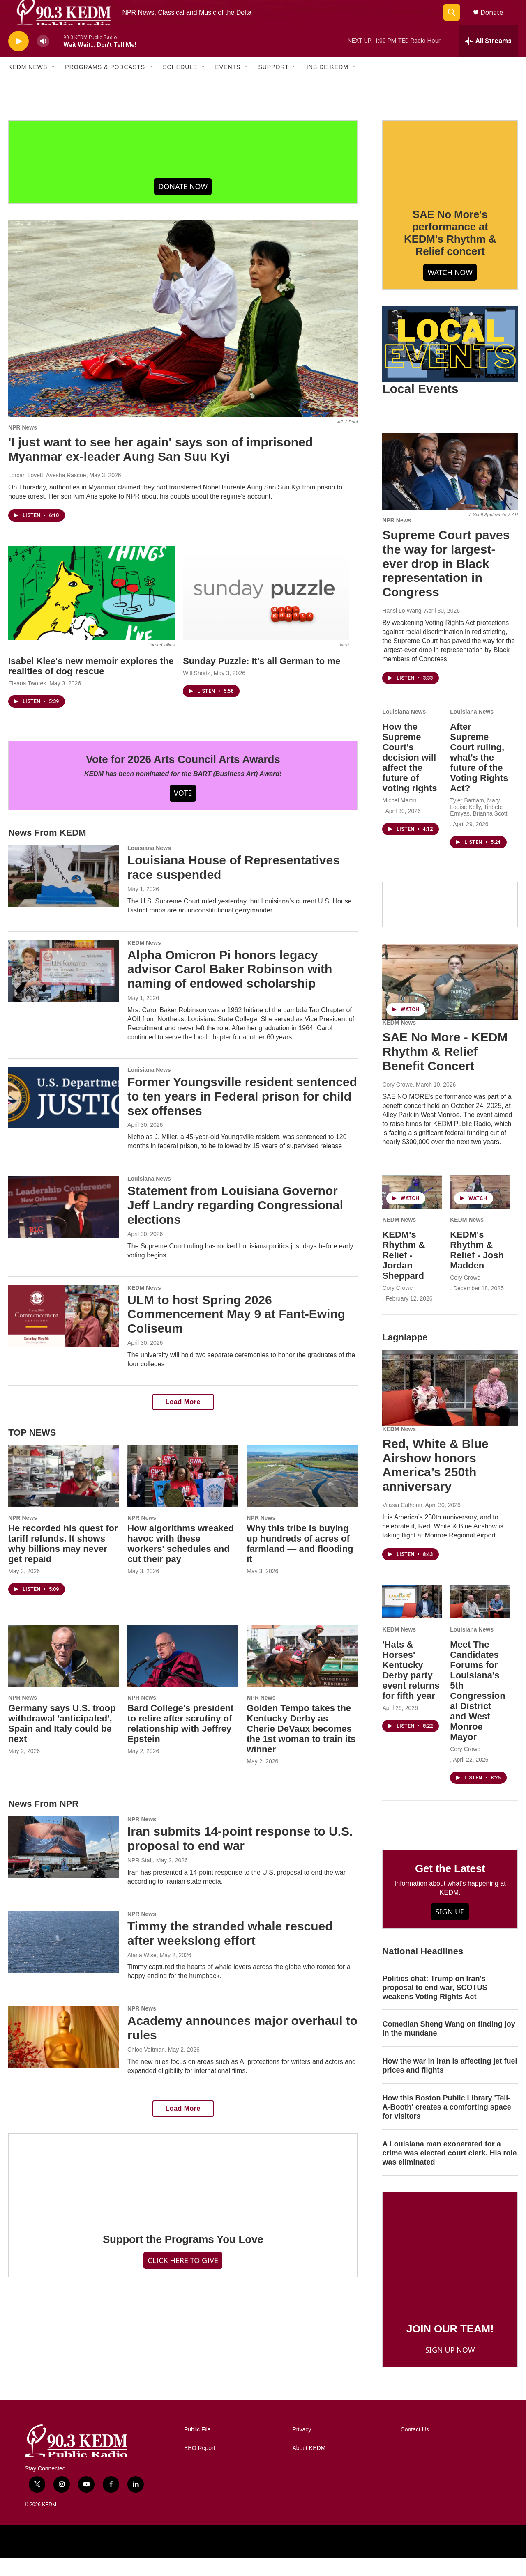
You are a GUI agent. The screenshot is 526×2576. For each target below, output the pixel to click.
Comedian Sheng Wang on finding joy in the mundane (448, 2047)
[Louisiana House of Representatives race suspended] (63, 894)
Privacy (301, 2448)
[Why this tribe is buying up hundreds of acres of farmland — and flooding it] (302, 1494)
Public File (197, 2448)
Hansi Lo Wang (401, 629)
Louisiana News (149, 866)
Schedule (180, 85)
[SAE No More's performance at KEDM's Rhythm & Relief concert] (450, 177)
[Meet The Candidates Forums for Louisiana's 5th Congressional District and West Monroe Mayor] (480, 1620)
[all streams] (488, 59)
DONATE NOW (183, 205)
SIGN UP (450, 1930)
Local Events (420, 407)
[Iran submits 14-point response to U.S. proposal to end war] (63, 1865)
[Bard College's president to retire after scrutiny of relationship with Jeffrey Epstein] (182, 1674)
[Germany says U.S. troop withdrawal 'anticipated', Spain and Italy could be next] (63, 1674)
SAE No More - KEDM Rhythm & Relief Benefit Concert (445, 1070)
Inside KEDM (327, 85)
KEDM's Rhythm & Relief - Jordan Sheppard (403, 1273)
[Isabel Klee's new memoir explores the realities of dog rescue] (91, 611)
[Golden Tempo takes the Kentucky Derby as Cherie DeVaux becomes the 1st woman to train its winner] (302, 1674)
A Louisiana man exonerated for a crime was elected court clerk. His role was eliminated (449, 2171)
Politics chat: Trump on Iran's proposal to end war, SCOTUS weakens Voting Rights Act (434, 2006)
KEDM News (27, 85)
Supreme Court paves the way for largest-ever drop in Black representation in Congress (446, 582)
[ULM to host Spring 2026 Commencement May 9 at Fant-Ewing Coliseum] (63, 1334)
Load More (183, 1420)
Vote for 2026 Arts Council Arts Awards (183, 778)
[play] (18, 59)
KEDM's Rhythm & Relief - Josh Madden (477, 1268)
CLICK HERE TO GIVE (183, 2279)
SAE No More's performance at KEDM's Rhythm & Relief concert (450, 251)
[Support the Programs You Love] (183, 2196)
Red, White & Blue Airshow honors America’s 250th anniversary (435, 1483)
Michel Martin (399, 819)
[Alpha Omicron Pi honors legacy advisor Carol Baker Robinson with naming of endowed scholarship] (63, 989)
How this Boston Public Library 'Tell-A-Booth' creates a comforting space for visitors (446, 2125)
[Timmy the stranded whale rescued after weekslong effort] (63, 1960)
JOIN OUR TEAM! (450, 2347)
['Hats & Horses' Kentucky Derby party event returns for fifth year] (412, 1620)
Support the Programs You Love (183, 2258)
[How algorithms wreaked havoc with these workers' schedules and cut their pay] (182, 1494)
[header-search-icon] (455, 22)
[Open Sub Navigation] (53, 85)
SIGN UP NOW (450, 2368)
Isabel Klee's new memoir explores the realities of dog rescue (91, 684)
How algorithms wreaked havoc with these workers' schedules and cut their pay (180, 1562)
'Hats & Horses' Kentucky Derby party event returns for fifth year (410, 1688)
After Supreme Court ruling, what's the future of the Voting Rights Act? (479, 776)
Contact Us (415, 2448)
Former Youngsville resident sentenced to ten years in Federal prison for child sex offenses (242, 1115)
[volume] (43, 60)
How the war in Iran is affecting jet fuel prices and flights (449, 2084)
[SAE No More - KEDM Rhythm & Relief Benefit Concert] (450, 1000)
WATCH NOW (450, 291)
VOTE (183, 811)
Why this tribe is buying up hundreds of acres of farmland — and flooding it (300, 1562)
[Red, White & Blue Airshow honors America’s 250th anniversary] (450, 1406)
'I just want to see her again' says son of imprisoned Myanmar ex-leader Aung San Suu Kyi (160, 468)
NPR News (22, 446)
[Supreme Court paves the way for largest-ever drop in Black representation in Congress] (450, 490)
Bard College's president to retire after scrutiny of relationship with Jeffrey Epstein (180, 1742)
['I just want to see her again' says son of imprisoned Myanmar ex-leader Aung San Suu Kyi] (183, 337)
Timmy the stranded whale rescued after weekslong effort (230, 1952)
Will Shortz (196, 691)
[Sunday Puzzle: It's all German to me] (266, 611)
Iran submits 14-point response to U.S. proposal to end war (240, 1857)
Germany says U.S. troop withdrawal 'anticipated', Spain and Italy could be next (62, 1742)
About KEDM (308, 2466)
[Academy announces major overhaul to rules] (63, 2055)
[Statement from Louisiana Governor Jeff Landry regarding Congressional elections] (63, 1225)
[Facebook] (450, 923)
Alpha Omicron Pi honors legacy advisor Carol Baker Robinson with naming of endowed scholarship (229, 988)
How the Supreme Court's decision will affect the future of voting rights (409, 776)
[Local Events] (450, 362)
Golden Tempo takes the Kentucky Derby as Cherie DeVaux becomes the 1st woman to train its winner (301, 1747)
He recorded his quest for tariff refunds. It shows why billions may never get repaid (63, 1562)
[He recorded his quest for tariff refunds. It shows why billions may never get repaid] (63, 1494)
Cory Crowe (397, 1103)
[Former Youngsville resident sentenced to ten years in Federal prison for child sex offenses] (63, 1116)
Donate (497, 21)
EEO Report (199, 2466)
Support (273, 85)
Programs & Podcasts (105, 85)
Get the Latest (450, 1887)
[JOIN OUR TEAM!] (450, 2270)
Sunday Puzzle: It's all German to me (261, 679)
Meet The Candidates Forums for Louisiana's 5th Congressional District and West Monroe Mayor (477, 1709)
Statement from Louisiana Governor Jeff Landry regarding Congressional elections (235, 1223)
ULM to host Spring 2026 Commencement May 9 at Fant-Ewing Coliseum (236, 1333)
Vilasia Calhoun (402, 1523)
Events (227, 85)
